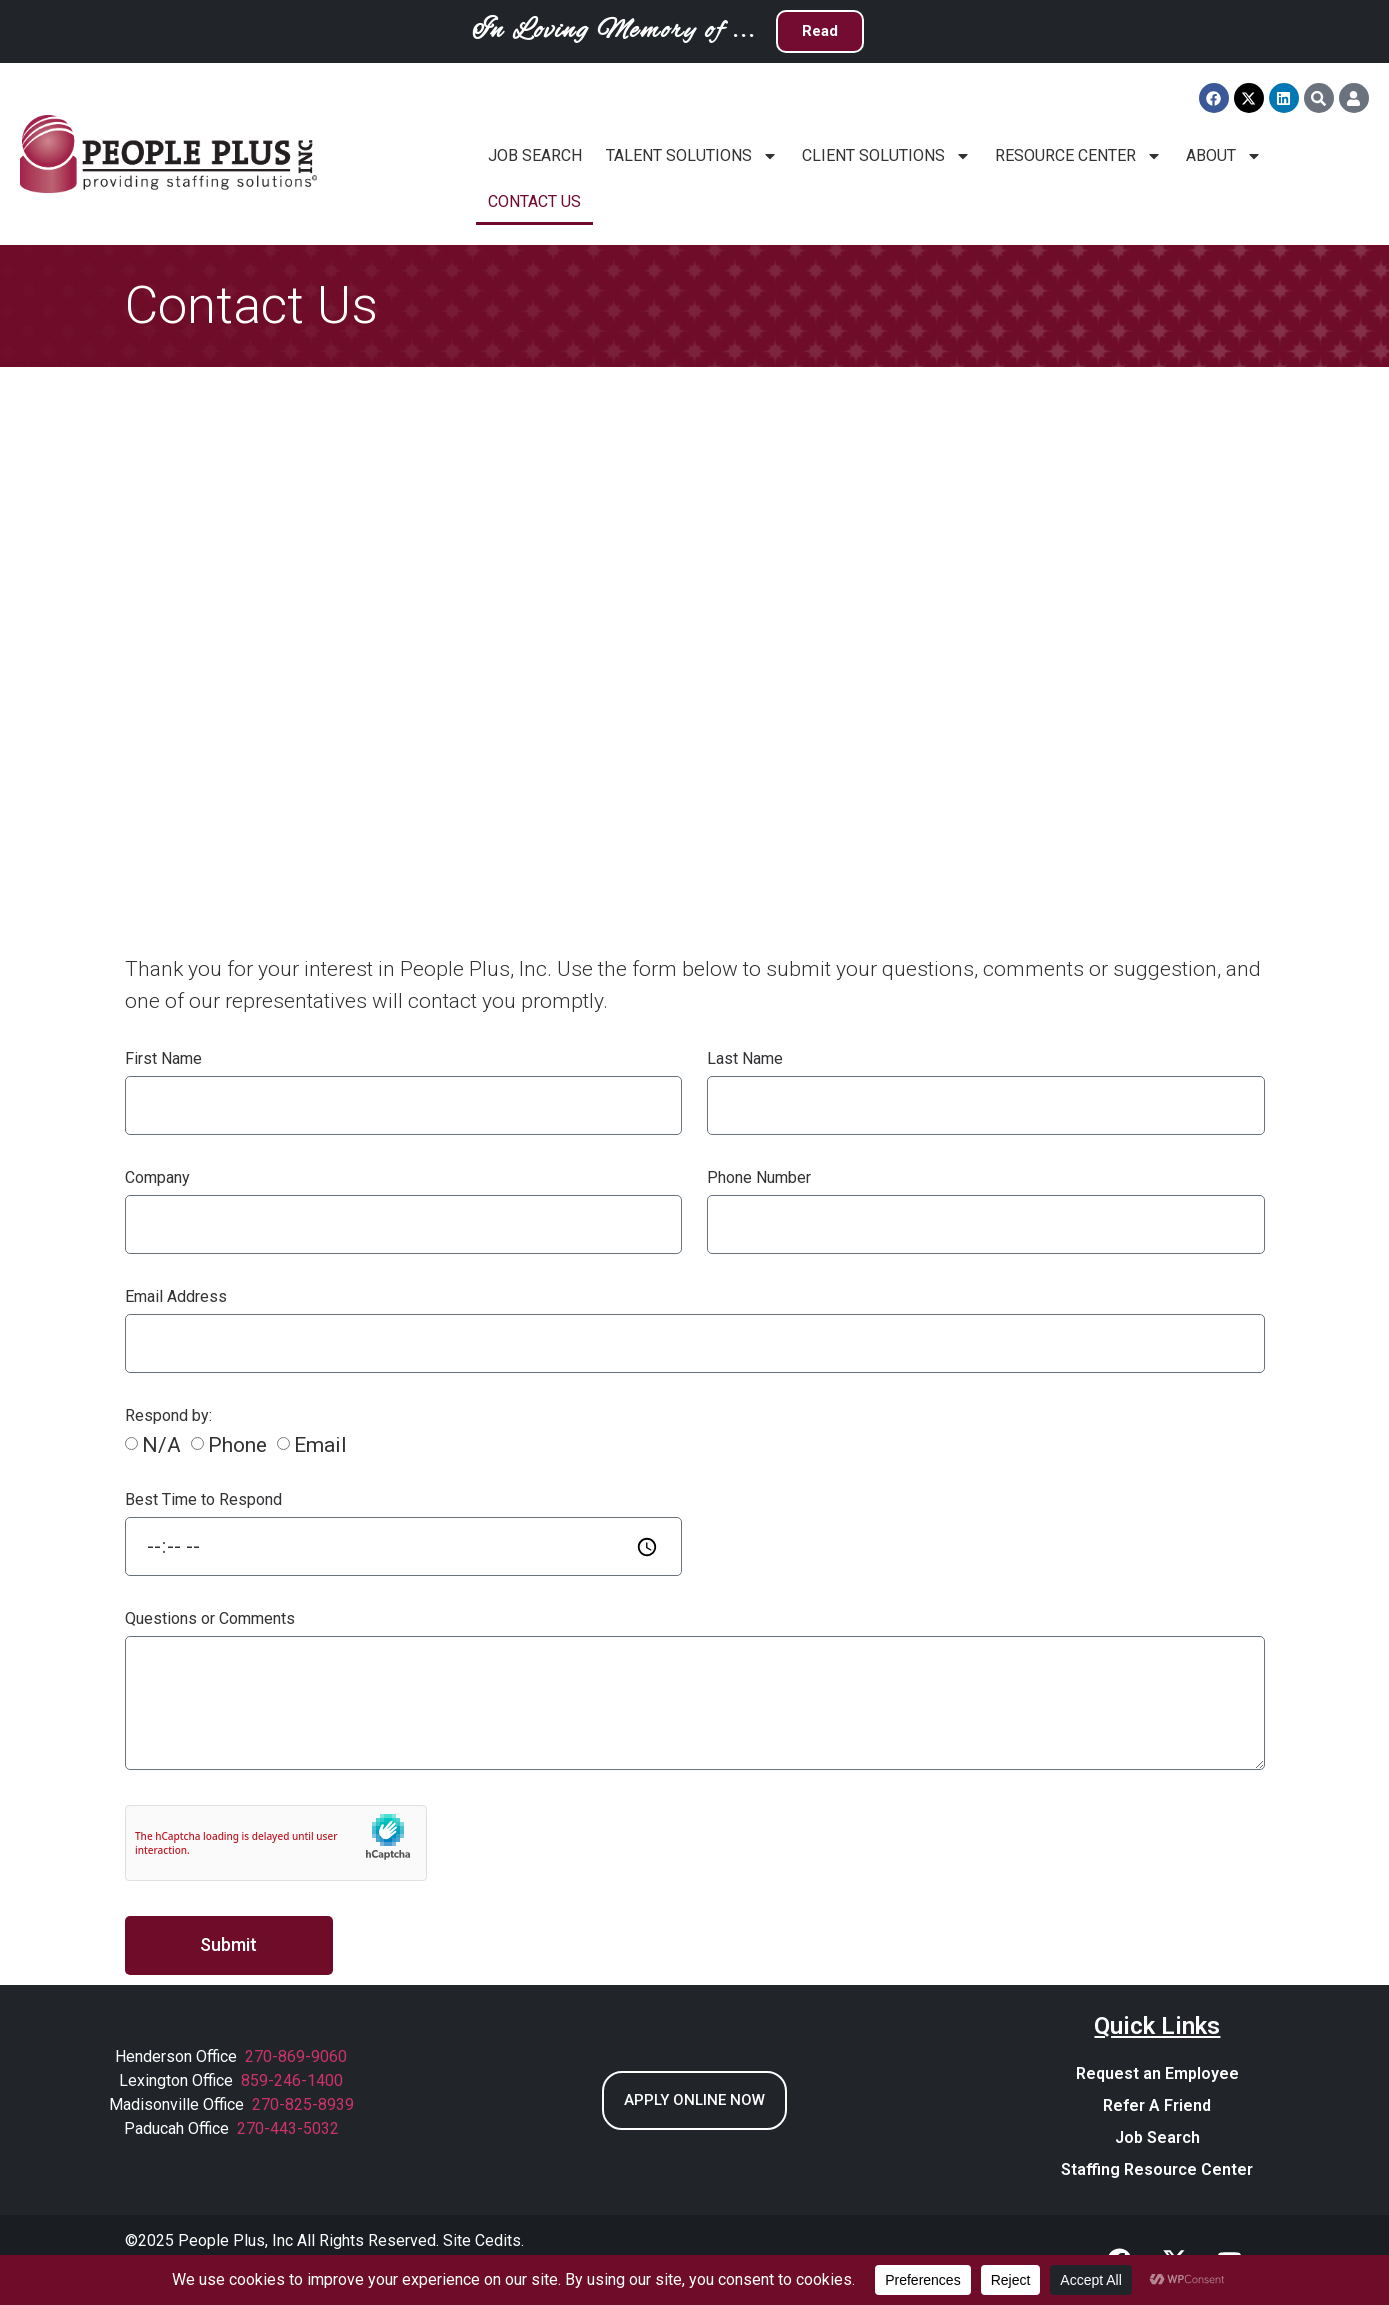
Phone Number (759, 1178)
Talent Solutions (692, 156)
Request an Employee (1157, 2073)
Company (157, 1178)
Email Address (176, 1297)
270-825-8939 (303, 2104)
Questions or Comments (210, 1619)
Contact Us (534, 201)
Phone (237, 1446)
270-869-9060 (296, 2056)
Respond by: (168, 1416)
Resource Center (1078, 156)
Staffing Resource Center (1157, 2169)
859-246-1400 (292, 2080)
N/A (161, 1446)
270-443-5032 (288, 2128)
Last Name (745, 1059)
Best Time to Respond (203, 1500)
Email (320, 1446)
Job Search (535, 155)
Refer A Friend (1157, 2105)
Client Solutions (886, 156)
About (1224, 156)
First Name (163, 1059)
